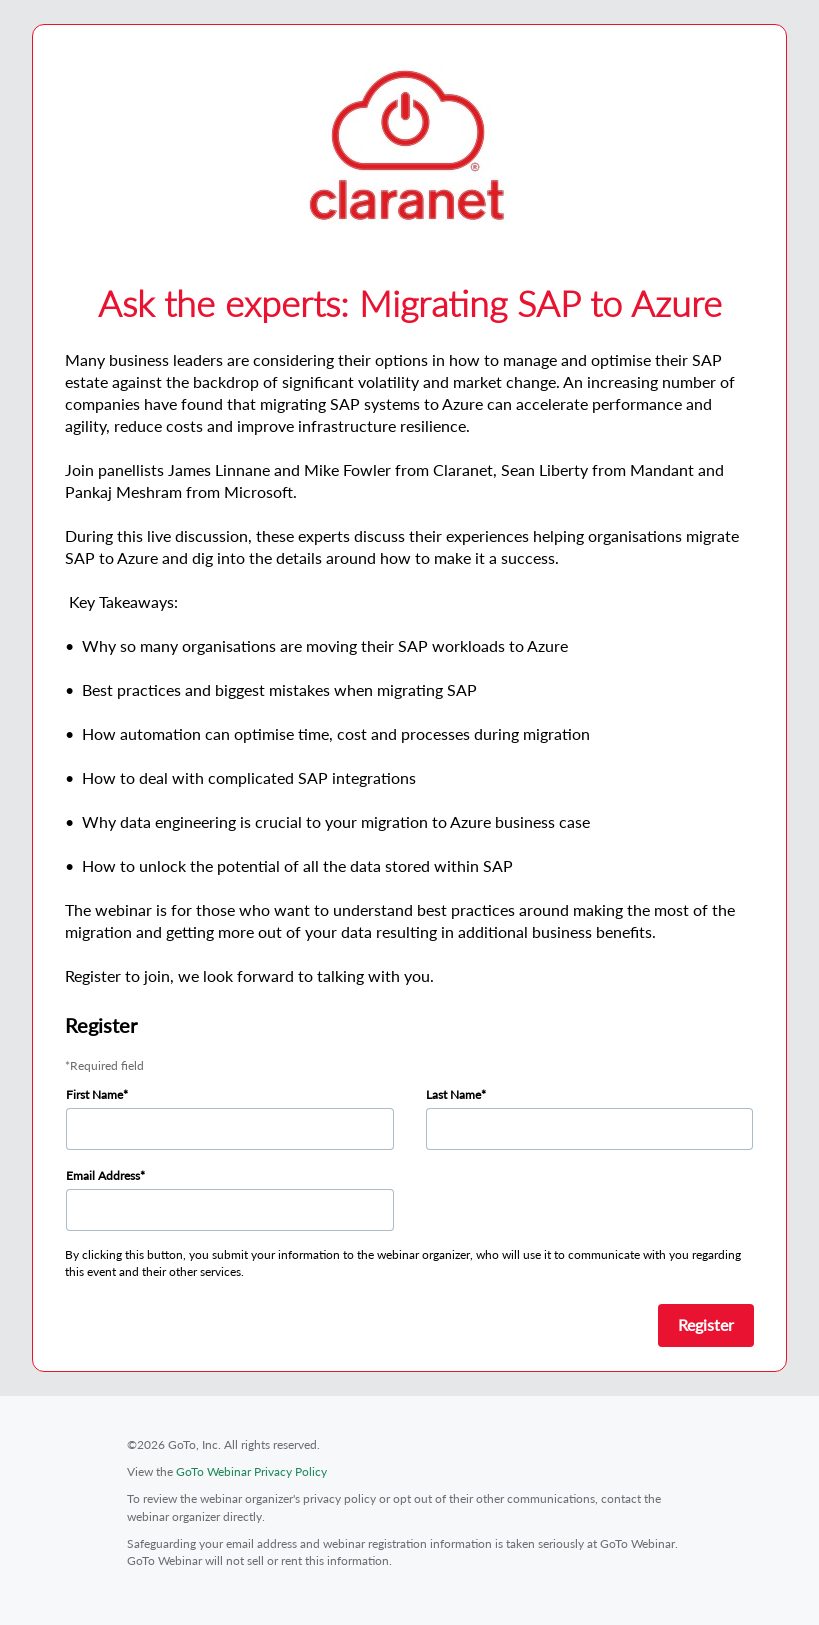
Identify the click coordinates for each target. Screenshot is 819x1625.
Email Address (103, 1175)
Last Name (453, 1094)
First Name (94, 1094)
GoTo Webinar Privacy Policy (251, 1471)
